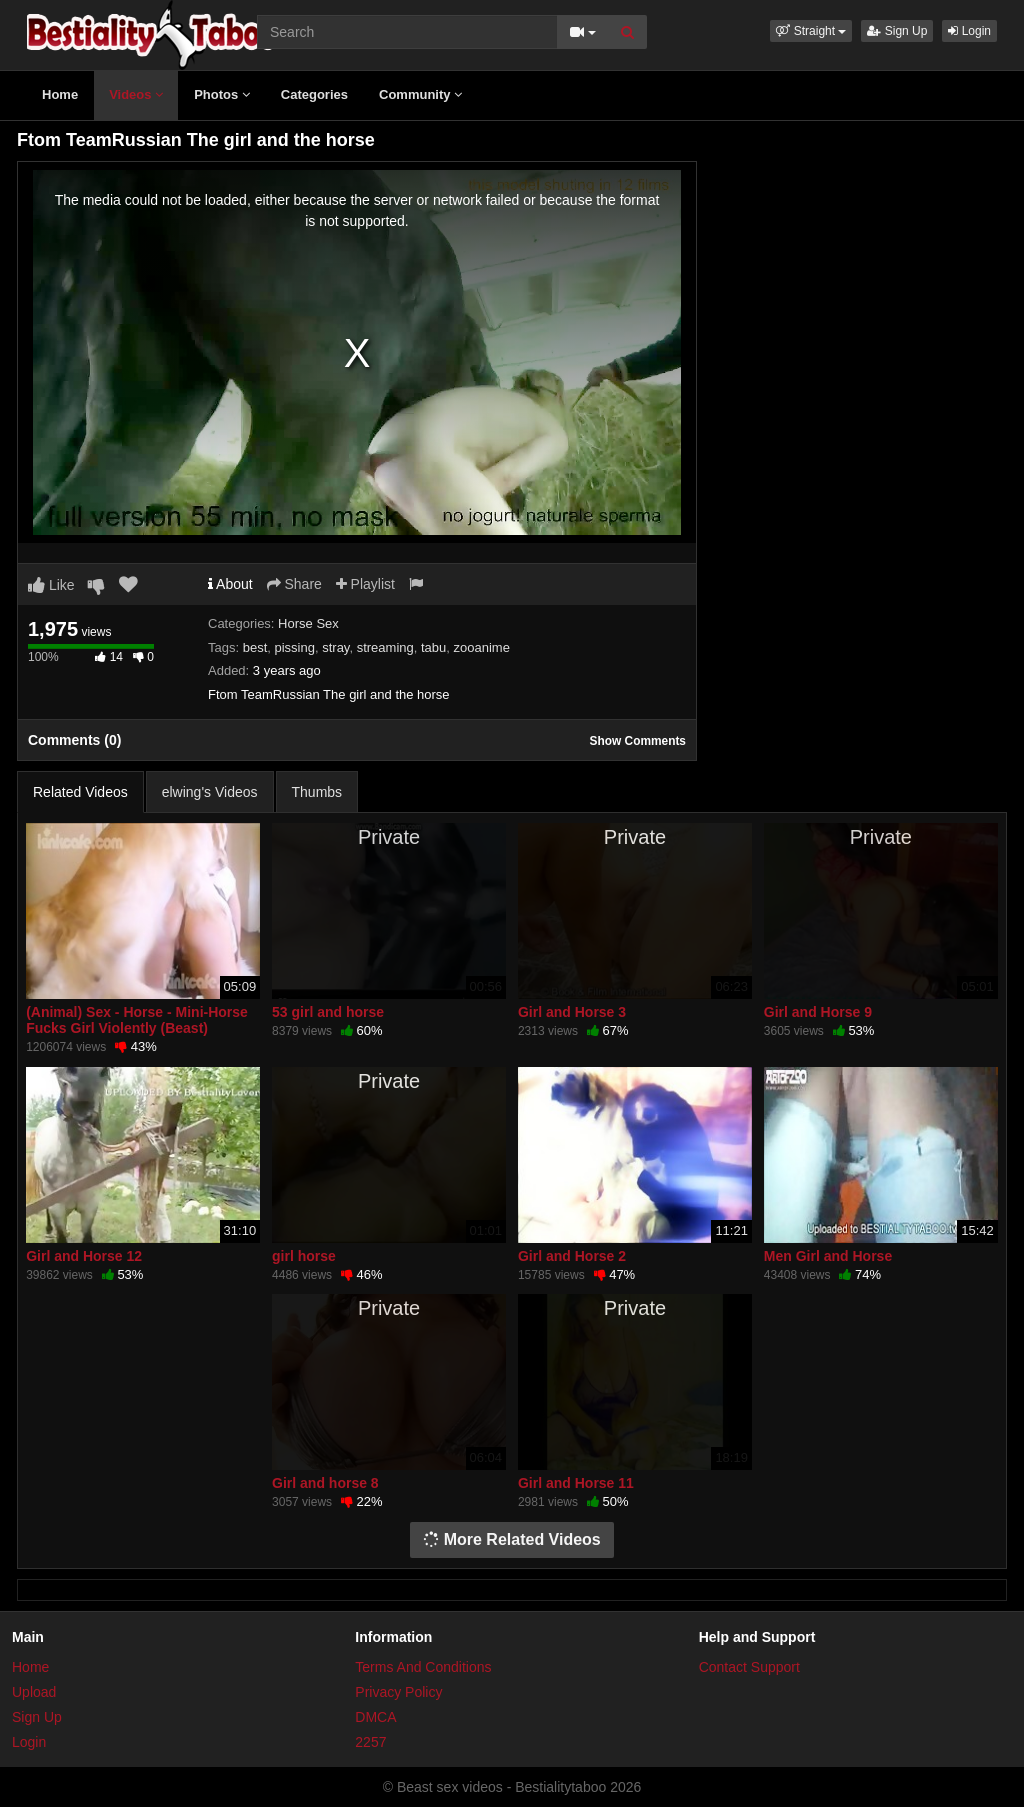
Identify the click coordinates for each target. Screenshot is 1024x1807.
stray (335, 647)
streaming (385, 647)
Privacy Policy (398, 1692)
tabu (433, 647)
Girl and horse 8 (325, 1483)
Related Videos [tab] (80, 792)
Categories (314, 94)
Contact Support (749, 1667)
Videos (136, 94)
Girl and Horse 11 (576, 1483)
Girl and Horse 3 (572, 1012)
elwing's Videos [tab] (210, 792)
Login (969, 31)
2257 (370, 1742)
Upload (34, 1692)
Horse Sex (308, 623)
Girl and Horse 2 (572, 1256)
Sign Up (897, 31)
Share (294, 584)
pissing (295, 647)
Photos (222, 94)
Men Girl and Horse (828, 1256)
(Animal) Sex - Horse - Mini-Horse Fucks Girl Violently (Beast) (137, 1020)
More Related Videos (512, 1539)
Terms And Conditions (423, 1667)
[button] (811, 31)
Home (60, 94)
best (255, 647)
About (230, 584)
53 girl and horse (328, 1012)
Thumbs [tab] (317, 792)
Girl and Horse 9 (818, 1012)
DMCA (375, 1717)
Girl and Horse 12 (84, 1256)
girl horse (304, 1256)
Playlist (365, 584)
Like (51, 585)
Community (420, 94)
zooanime (482, 647)
